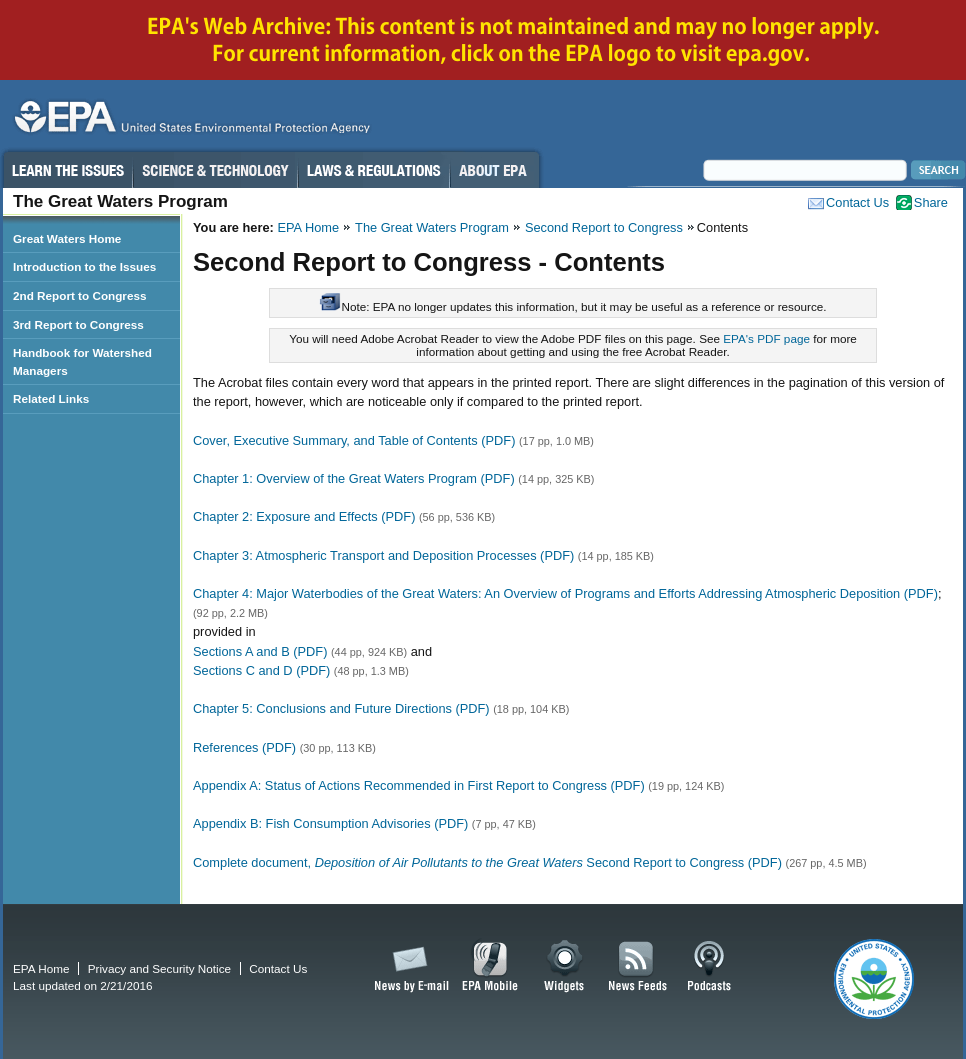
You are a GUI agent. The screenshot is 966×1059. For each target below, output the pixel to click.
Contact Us (857, 202)
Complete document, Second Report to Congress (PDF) (487, 862)
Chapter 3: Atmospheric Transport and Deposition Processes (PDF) (383, 555)
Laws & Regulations (373, 170)
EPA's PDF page (766, 338)
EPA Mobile (490, 967)
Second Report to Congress (604, 227)
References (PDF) (244, 747)
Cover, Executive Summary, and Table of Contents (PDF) (354, 440)
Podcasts (709, 967)
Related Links (51, 398)
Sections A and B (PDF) (260, 651)
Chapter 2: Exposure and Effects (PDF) (304, 516)
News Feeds (638, 967)
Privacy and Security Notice (159, 968)
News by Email (408, 967)
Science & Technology (215, 170)
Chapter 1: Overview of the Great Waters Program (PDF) (354, 478)
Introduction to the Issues (84, 266)
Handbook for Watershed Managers (82, 361)
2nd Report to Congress (79, 295)
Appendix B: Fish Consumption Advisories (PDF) (330, 823)
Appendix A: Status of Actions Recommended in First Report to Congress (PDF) (419, 785)
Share (931, 202)
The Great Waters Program (432, 227)
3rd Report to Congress (78, 324)
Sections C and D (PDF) (261, 670)
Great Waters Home (67, 238)
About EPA (494, 170)
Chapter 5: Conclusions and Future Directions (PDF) (341, 708)
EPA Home (308, 227)
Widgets (565, 967)
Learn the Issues (67, 170)
